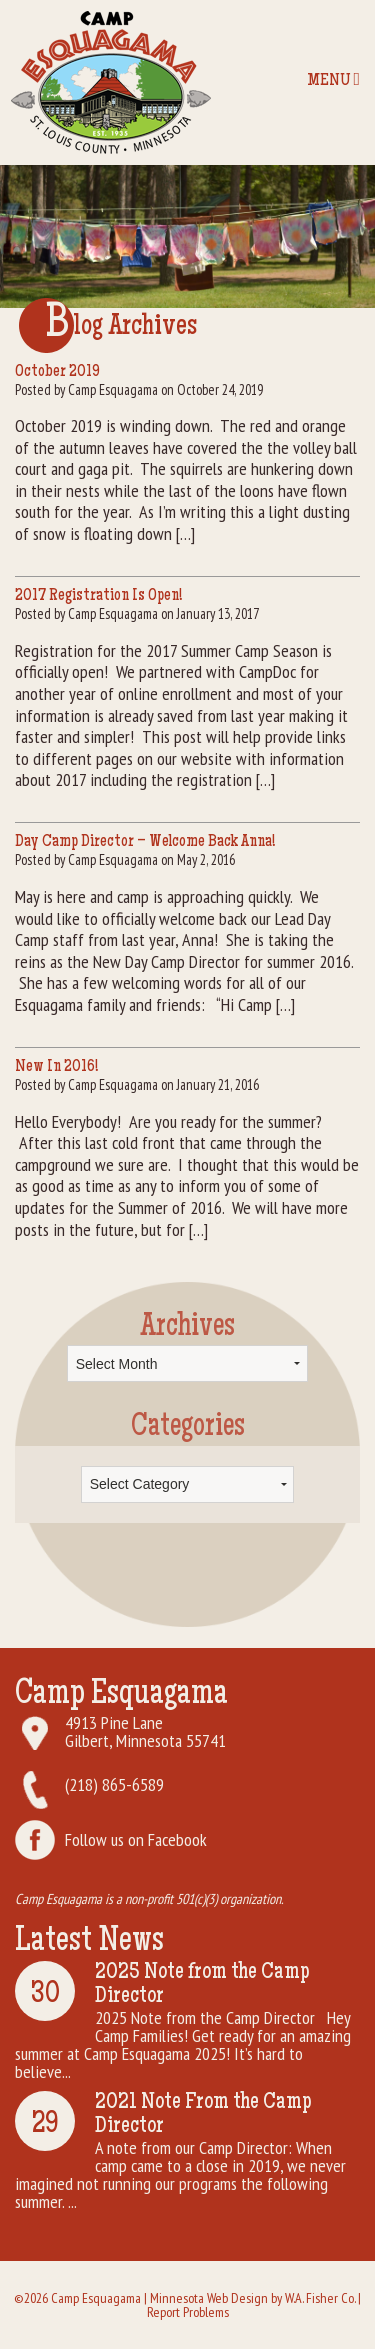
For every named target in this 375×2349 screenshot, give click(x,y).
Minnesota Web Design (209, 2298)
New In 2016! (56, 1067)
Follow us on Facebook (136, 1839)
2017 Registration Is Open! (98, 596)
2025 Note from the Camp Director (202, 1985)
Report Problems (188, 2312)
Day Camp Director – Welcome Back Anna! (145, 842)
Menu (333, 80)
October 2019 (57, 372)
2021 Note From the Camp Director (203, 2115)
